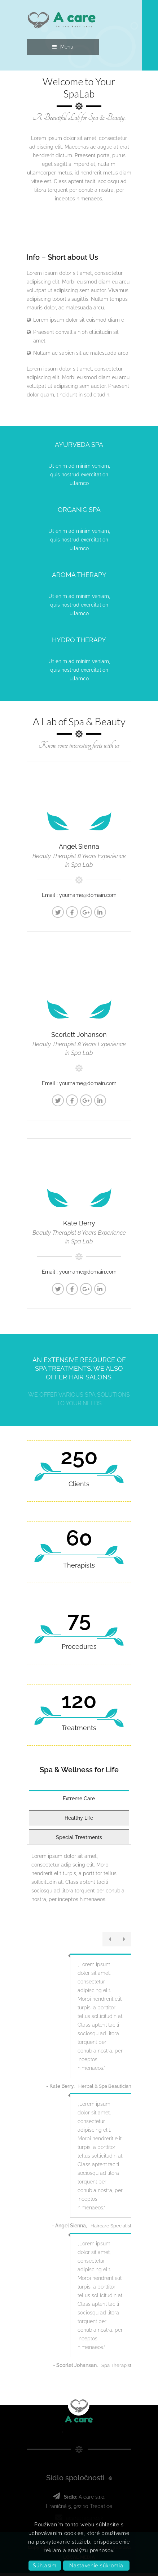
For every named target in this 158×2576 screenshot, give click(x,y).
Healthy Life (79, 1819)
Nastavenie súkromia (96, 2565)
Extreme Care (79, 1800)
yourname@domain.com (88, 895)
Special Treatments (79, 1839)
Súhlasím (45, 2565)
